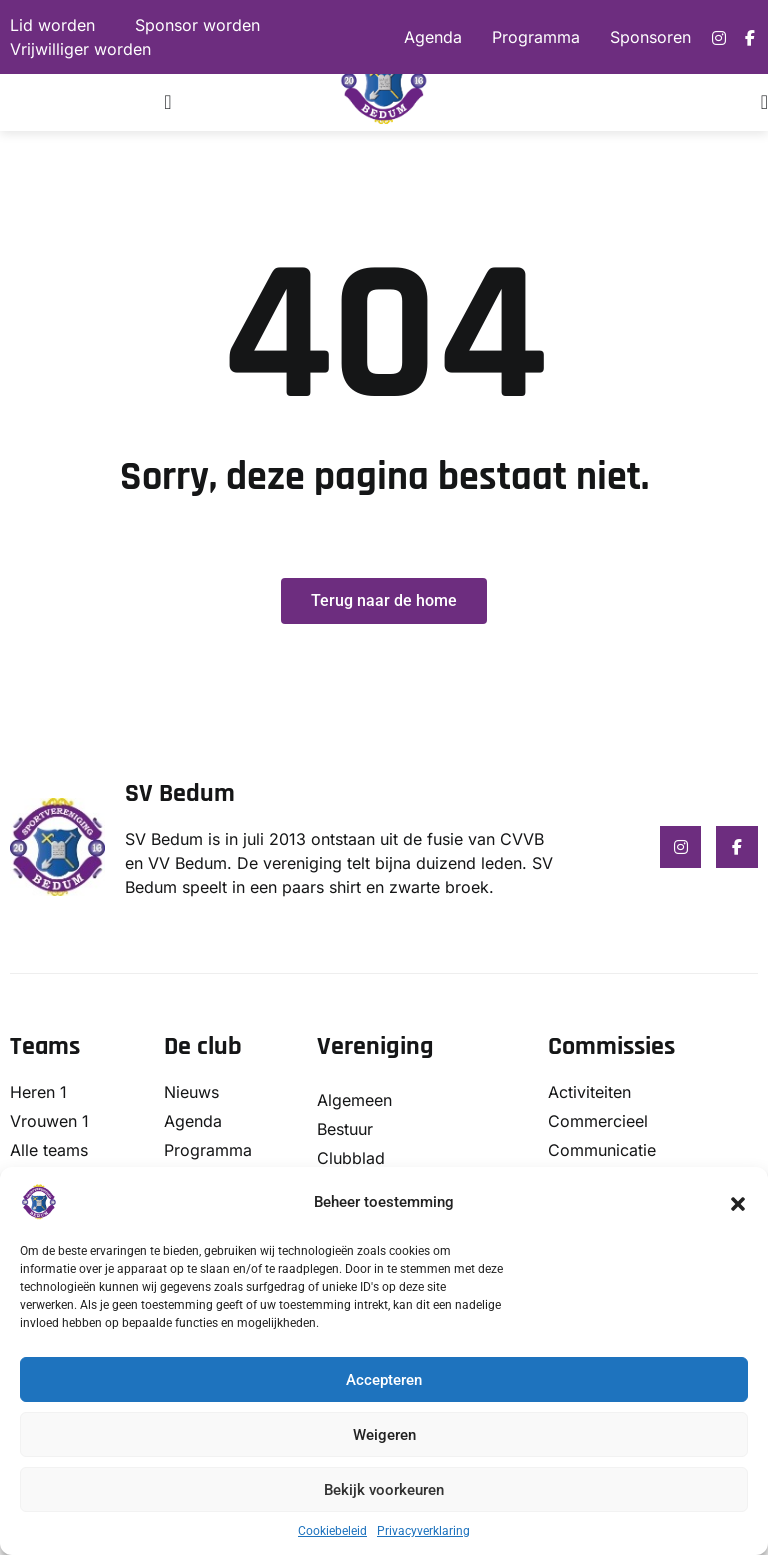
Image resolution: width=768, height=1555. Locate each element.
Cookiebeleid (332, 1531)
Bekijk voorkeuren (384, 1490)
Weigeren (384, 1435)
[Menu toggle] (167, 102)
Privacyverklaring (423, 1531)
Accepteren (384, 1380)
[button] (738, 1202)
